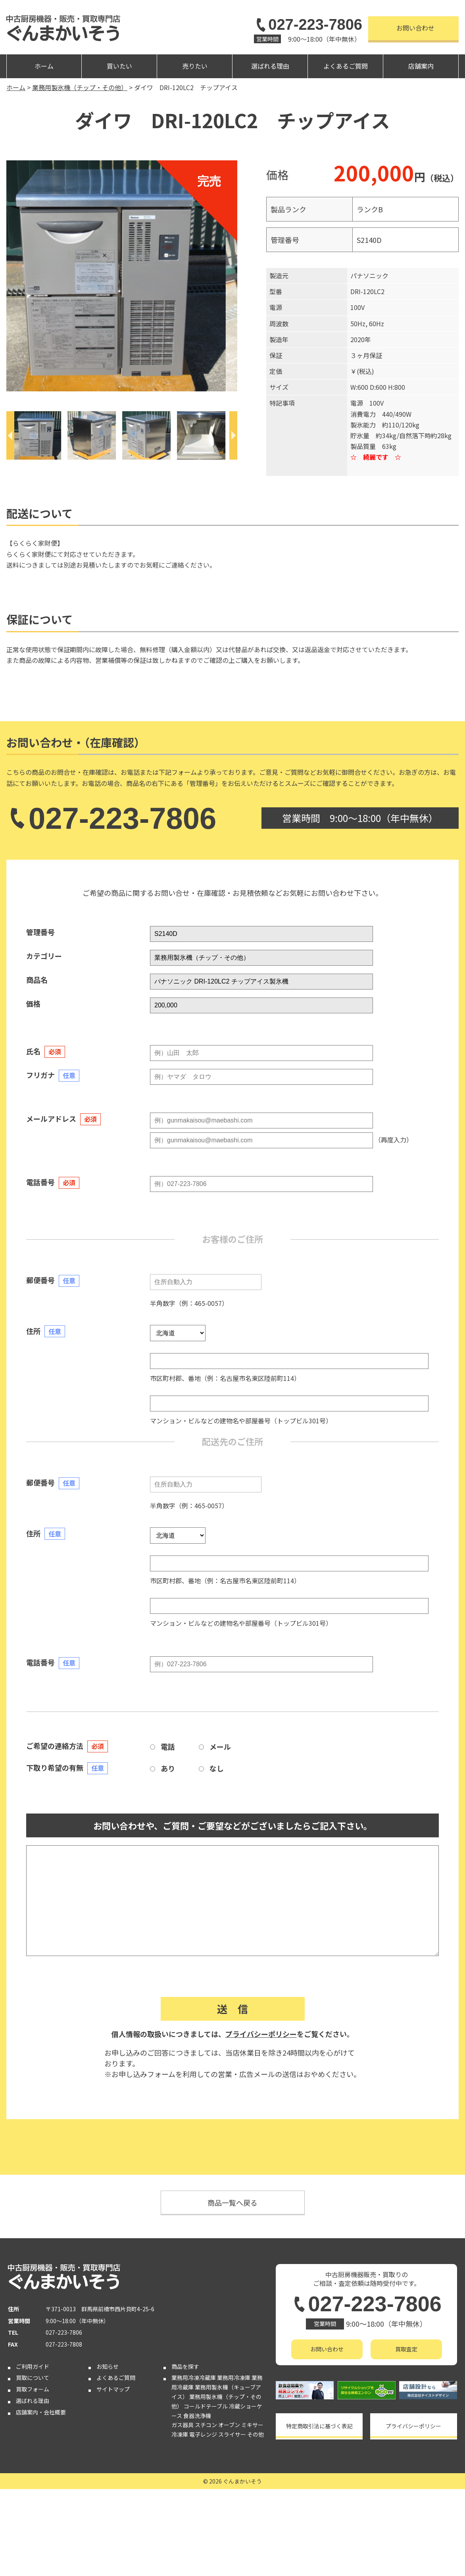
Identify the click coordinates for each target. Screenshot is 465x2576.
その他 (255, 2521)
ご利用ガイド (32, 2453)
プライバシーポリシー (261, 2034)
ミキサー (252, 2512)
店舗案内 (421, 66)
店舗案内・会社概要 (41, 2499)
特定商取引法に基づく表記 (319, 2426)
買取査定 (406, 2349)
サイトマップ (113, 2476)
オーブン (229, 2512)
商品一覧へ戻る (232, 2202)
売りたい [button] (195, 66)
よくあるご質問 (345, 66)
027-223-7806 (308, 24)
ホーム (44, 66)
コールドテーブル (206, 2493)
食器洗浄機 (197, 2502)
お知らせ (107, 2453)
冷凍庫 (179, 2521)
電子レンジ (203, 2521)
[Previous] (10, 435)
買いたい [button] (119, 66)
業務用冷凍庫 (233, 2464)
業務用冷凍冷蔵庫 (193, 2464)
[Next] (233, 435)
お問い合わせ (415, 28)
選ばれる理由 (270, 66)
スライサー (232, 2521)
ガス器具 (182, 2512)
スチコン (206, 2512)
